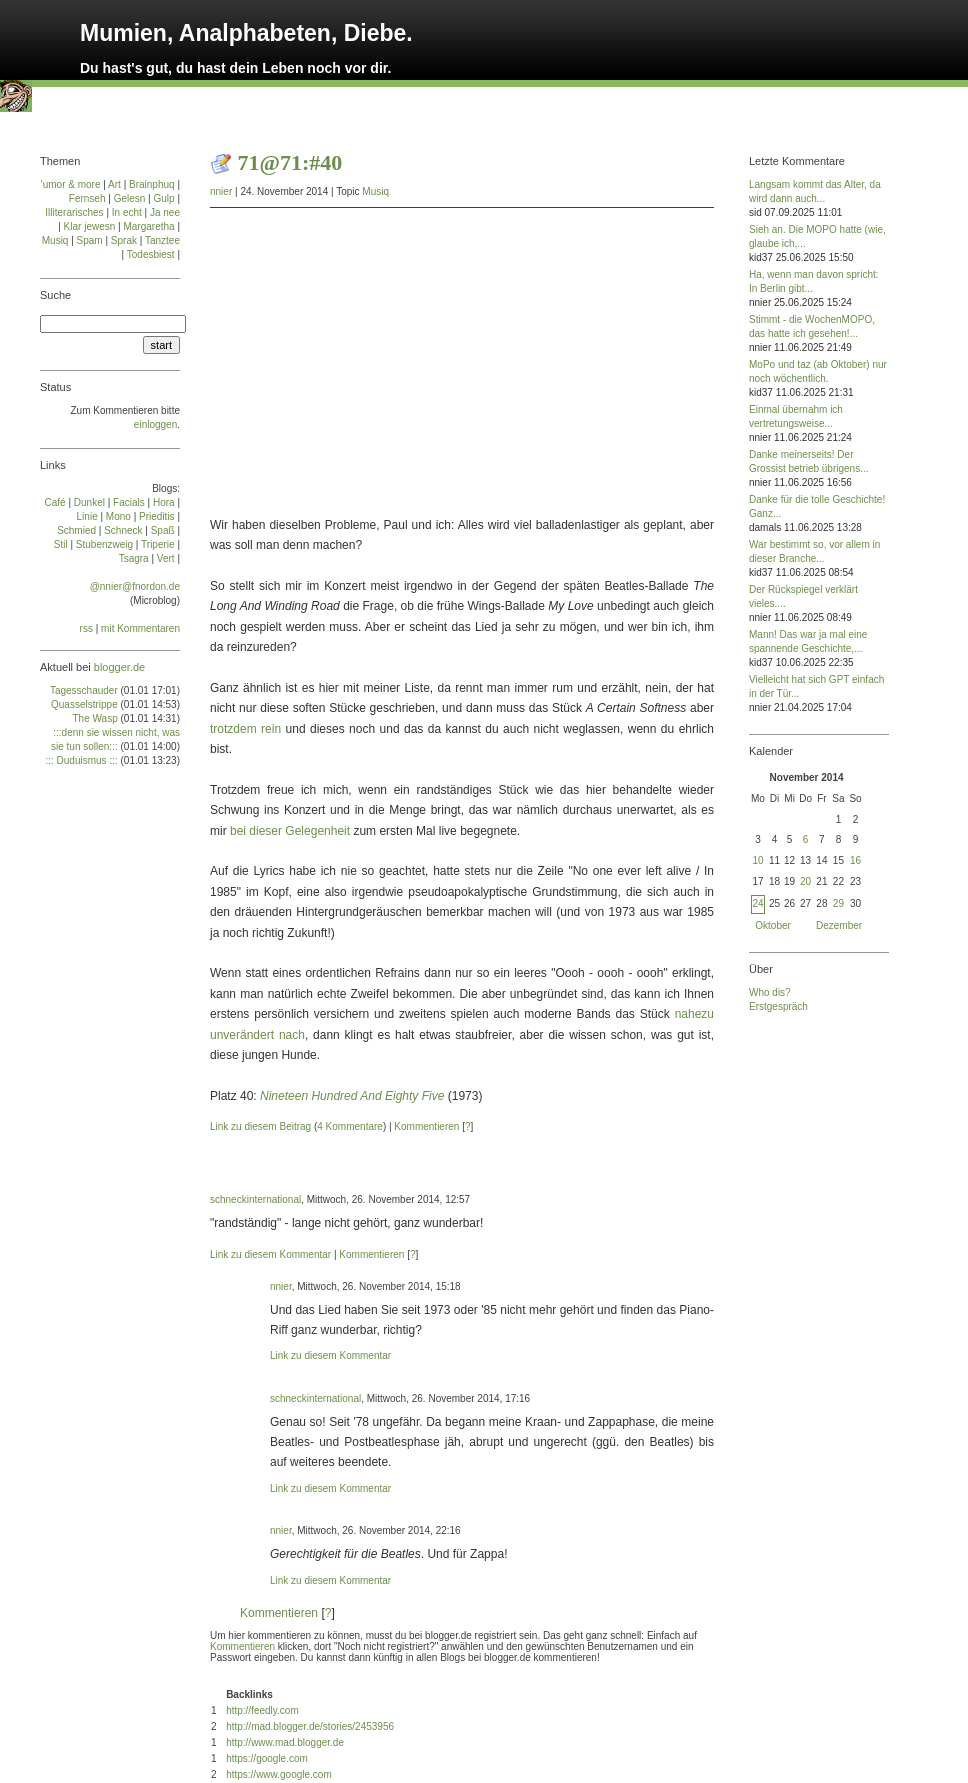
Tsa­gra (134, 558)
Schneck (123, 530)
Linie (87, 516)
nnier (221, 191)
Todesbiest (151, 254)
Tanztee (162, 240)
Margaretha (148, 226)
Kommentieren (426, 1126)
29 (838, 903)
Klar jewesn (90, 226)
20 (805, 881)
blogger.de (119, 667)
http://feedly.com (262, 1710)
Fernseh (87, 198)
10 (757, 860)
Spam (90, 240)
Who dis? (770, 992)
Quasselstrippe (84, 704)
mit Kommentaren (140, 628)
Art (114, 184)
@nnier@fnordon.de (135, 586)
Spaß (163, 530)
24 (757, 903)
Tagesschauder (84, 690)
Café (55, 502)
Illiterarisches (74, 212)
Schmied (76, 530)
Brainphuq (152, 184)
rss (86, 628)
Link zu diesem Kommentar (270, 1254)
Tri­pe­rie (158, 544)
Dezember (839, 925)
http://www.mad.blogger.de (285, 1742)
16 (855, 860)
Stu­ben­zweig (104, 544)
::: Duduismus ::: (81, 760)
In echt (127, 212)
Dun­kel (89, 502)
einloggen (155, 424)
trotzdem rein (245, 729)
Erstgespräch (778, 1006)
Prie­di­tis (157, 516)
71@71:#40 (290, 162)
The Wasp (95, 718)
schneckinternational (255, 1199)
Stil (61, 544)
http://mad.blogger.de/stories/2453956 (310, 1726)
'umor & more (71, 184)
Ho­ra (164, 502)
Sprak (124, 240)
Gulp (163, 198)
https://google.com (267, 1758)
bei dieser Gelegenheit (290, 831)
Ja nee (165, 212)
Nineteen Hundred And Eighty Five (352, 1096)
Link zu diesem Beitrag (260, 1126)
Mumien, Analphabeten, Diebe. (246, 33)
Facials (129, 502)
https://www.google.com (279, 1774)
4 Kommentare (350, 1126)
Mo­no (118, 516)
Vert (166, 558)
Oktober (773, 925)
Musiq (375, 191)
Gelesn (130, 198)
